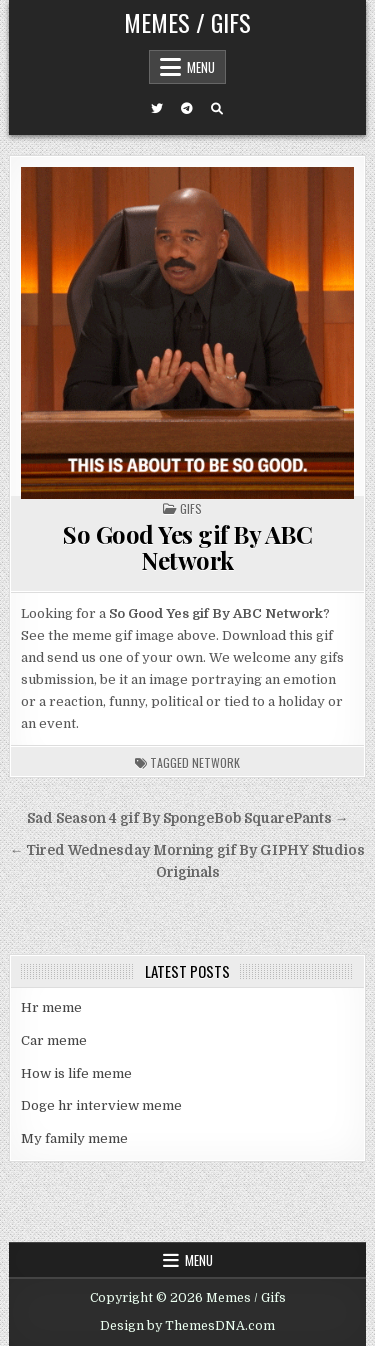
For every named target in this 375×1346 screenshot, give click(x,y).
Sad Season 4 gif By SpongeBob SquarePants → (188, 818)
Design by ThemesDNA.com (187, 1326)
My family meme (74, 1138)
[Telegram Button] (187, 109)
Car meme (54, 1040)
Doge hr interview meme (101, 1105)
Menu (201, 67)
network (216, 762)
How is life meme (76, 1073)
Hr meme (51, 1007)
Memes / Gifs (187, 22)
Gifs (191, 508)
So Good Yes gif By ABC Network (187, 547)
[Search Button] (217, 109)
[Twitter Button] (157, 109)
